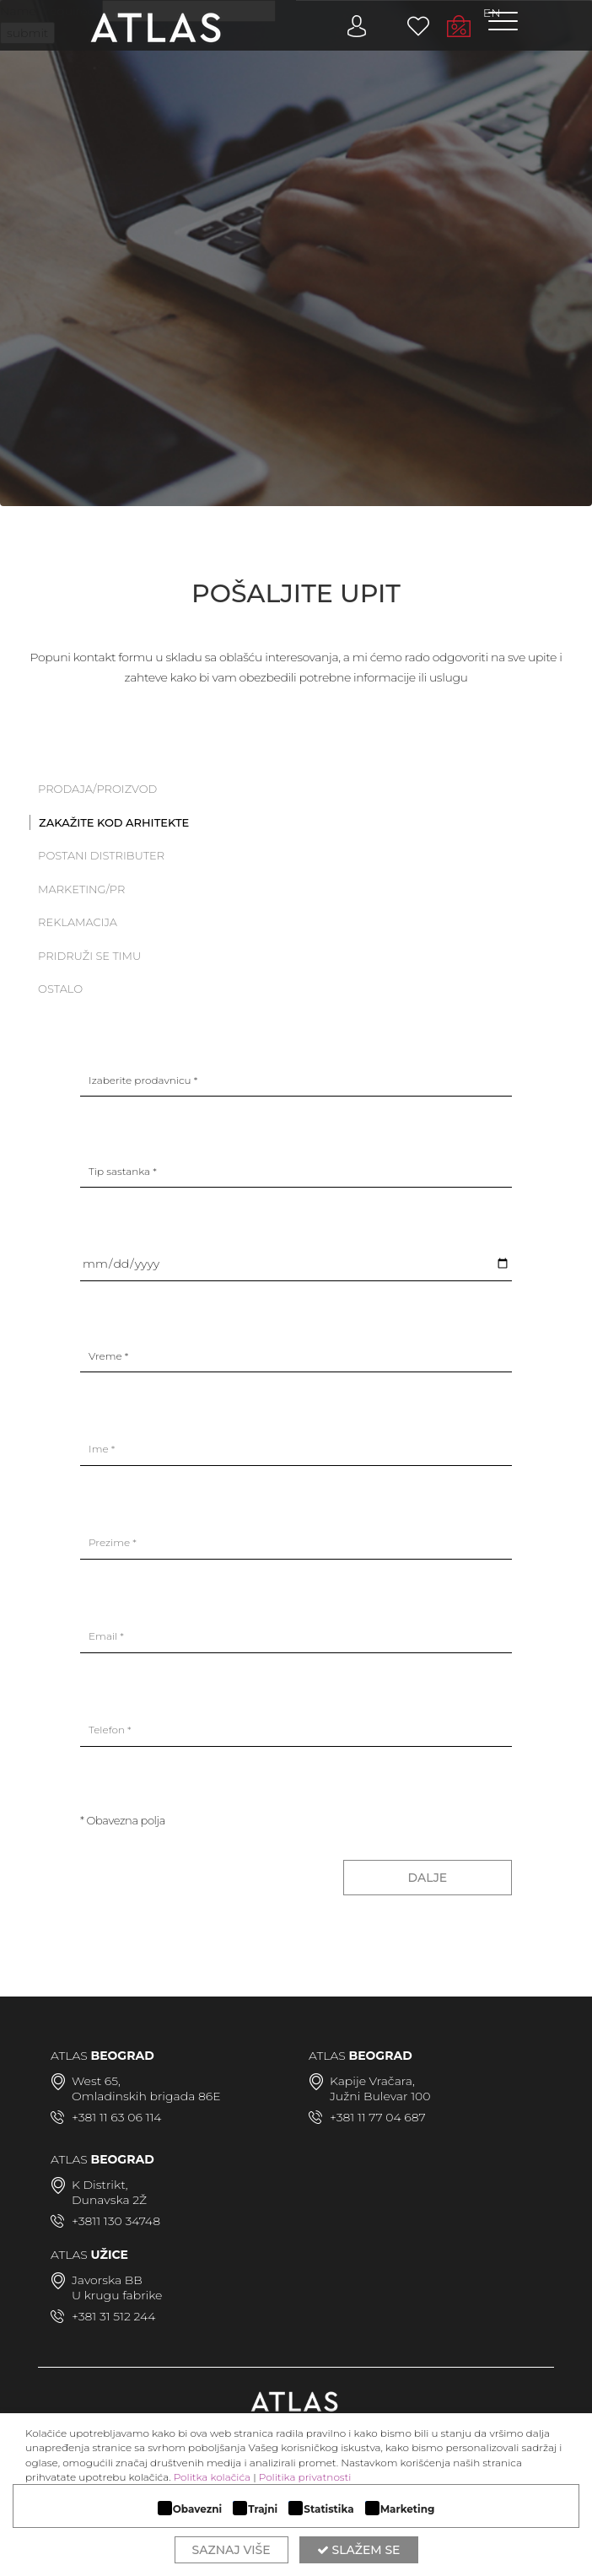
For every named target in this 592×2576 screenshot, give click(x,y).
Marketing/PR (81, 889)
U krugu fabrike (117, 2295)
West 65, (96, 2080)
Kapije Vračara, (372, 2080)
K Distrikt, (100, 2184)
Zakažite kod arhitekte (114, 822)
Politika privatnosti (305, 2477)
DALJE (428, 1877)
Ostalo (60, 988)
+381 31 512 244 (113, 2316)
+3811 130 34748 (116, 2220)
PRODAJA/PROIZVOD (97, 788)
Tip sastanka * (123, 1171)
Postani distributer (101, 855)
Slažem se (359, 2549)
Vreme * (108, 1356)
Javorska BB (107, 2280)
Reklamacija (77, 922)
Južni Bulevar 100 (380, 2096)
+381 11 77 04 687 (378, 2117)
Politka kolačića (212, 2477)
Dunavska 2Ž (109, 2199)
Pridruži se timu (89, 955)
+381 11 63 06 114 (116, 2117)
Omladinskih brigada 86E (146, 2096)
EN (492, 12)
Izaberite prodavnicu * (143, 1080)
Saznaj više (231, 2549)
